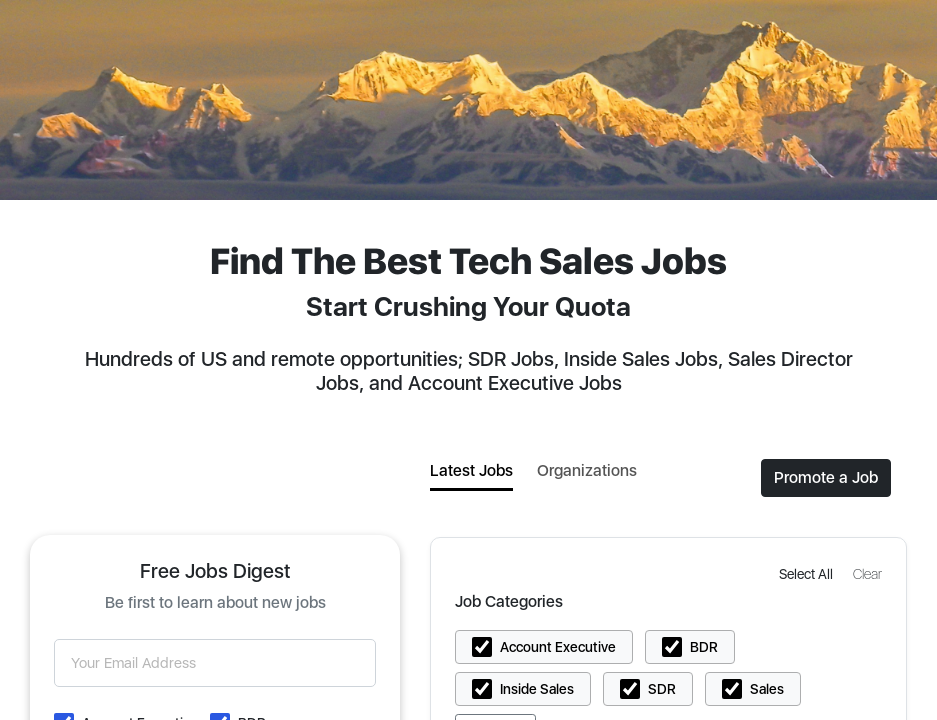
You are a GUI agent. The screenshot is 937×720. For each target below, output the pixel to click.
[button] (808, 573)
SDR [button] (662, 689)
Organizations (587, 470)
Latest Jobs (471, 470)
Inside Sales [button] (537, 689)
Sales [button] (767, 689)
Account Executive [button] (558, 647)
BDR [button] (704, 647)
